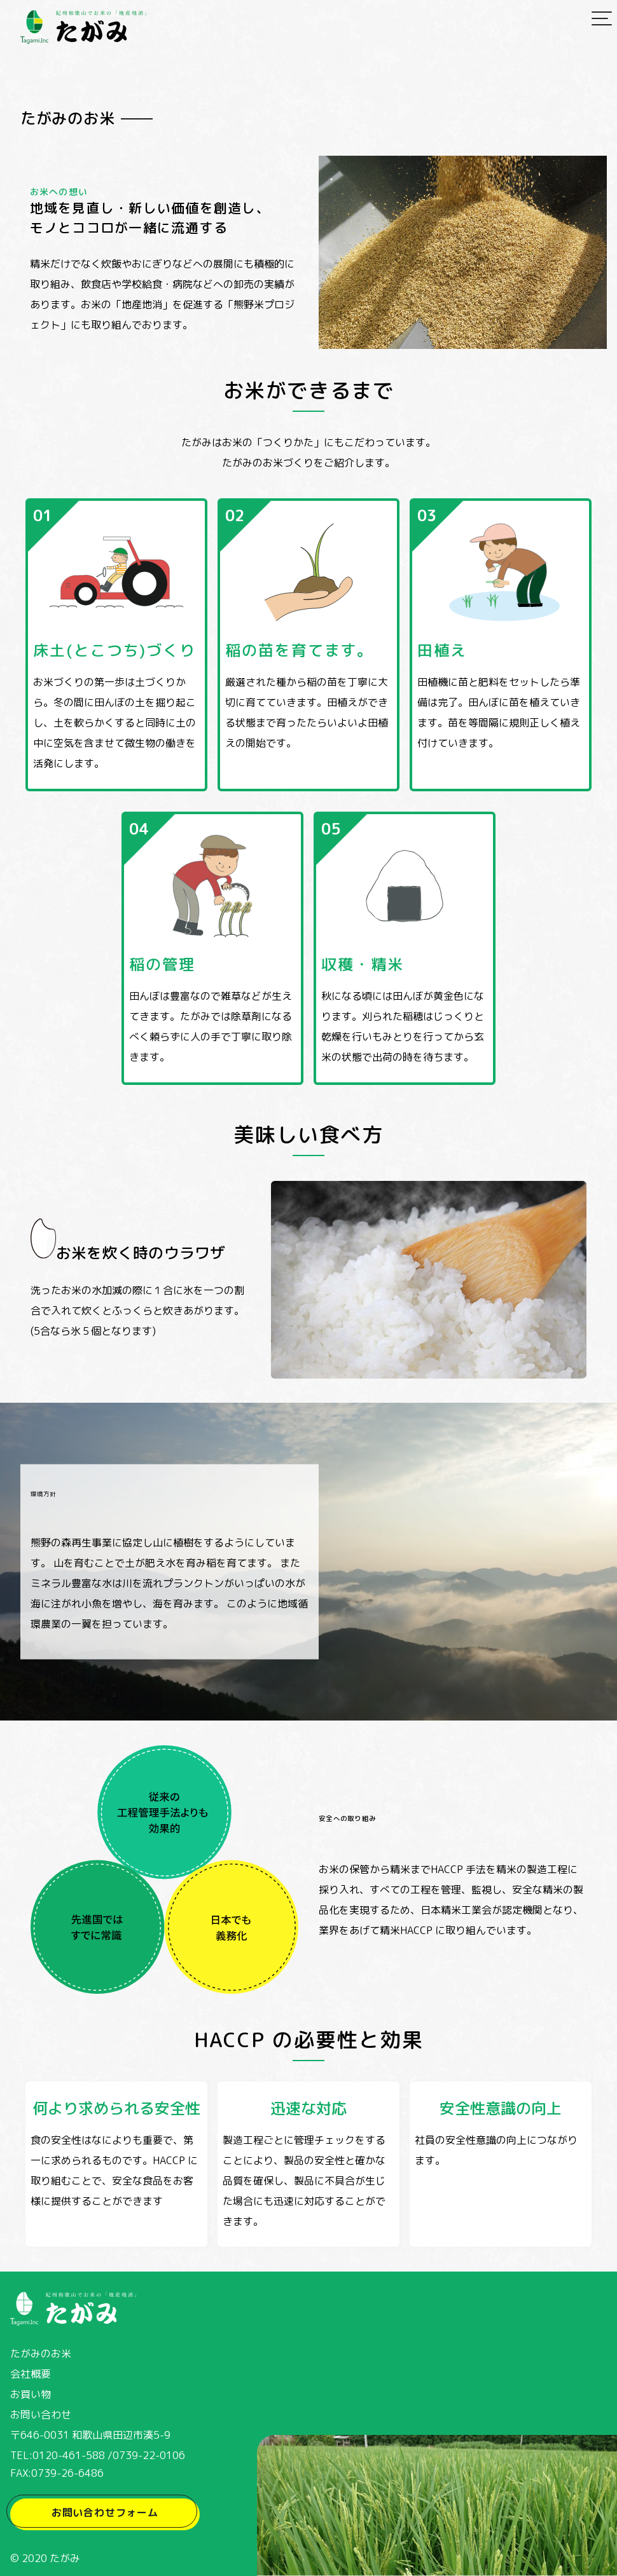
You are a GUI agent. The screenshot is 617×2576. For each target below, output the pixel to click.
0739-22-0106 (149, 2455)
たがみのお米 (40, 2354)
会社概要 (30, 2374)
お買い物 (30, 2394)
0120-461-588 (68, 2455)
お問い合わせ (40, 2415)
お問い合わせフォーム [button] (105, 2512)
